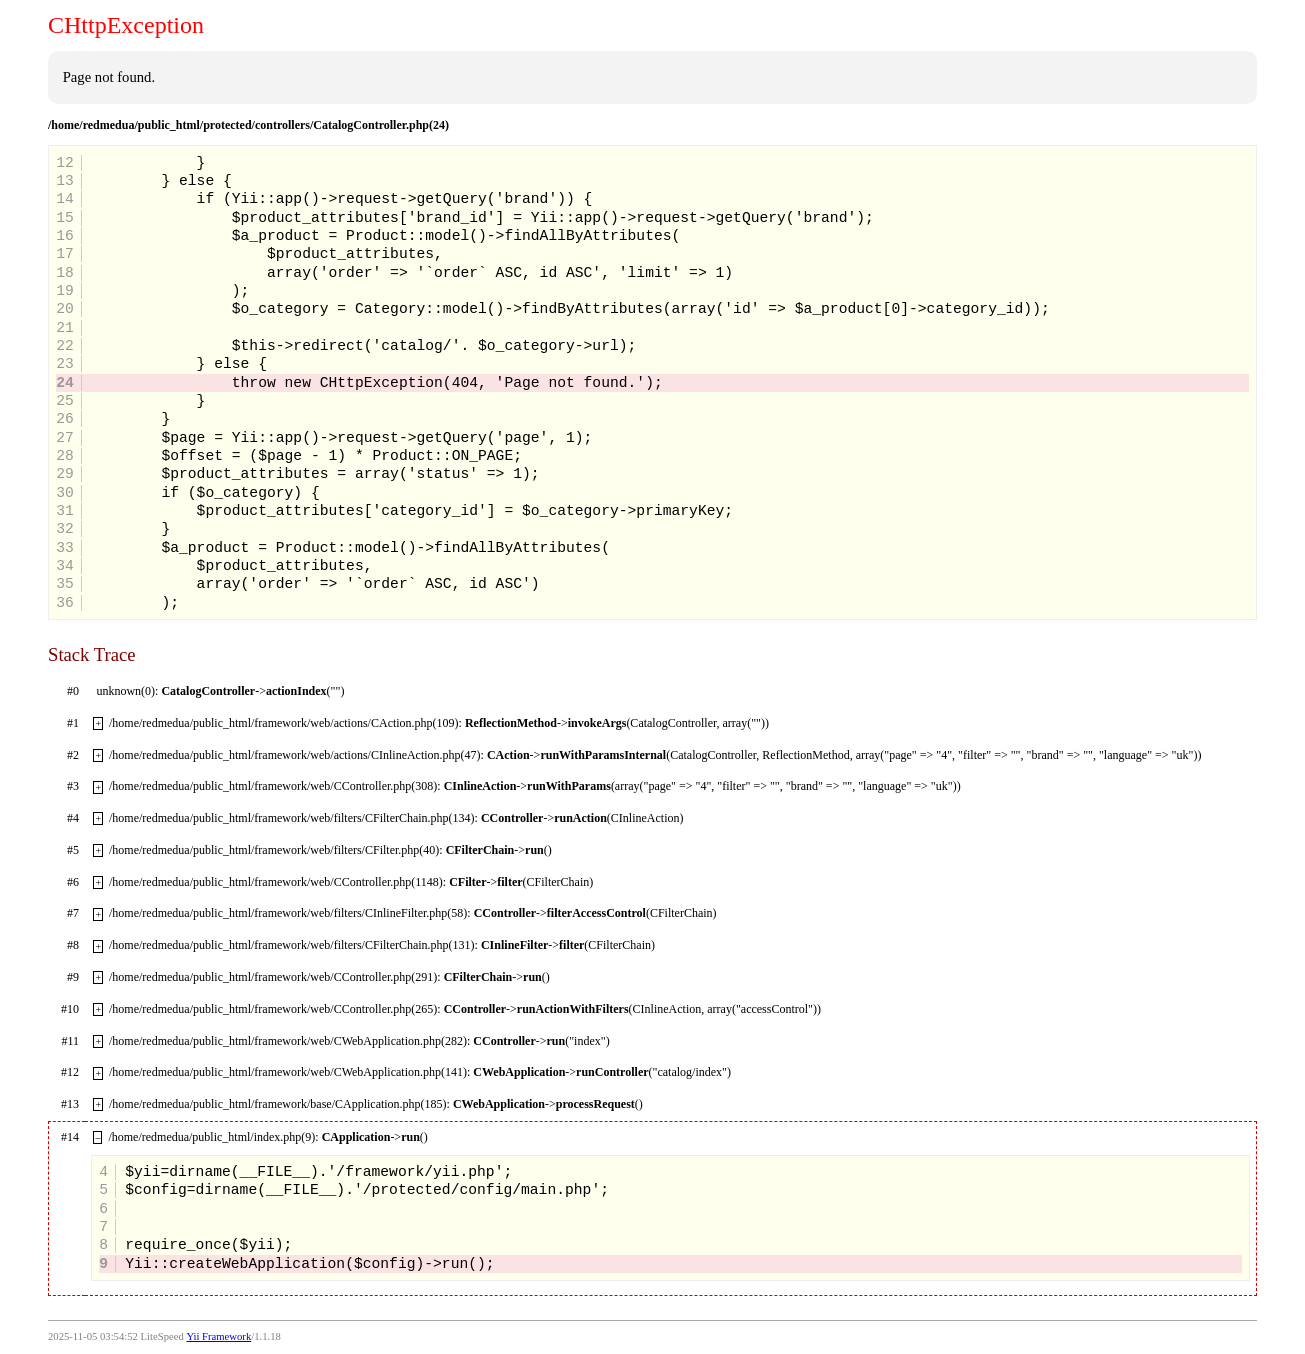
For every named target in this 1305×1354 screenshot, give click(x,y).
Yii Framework (218, 1336)
